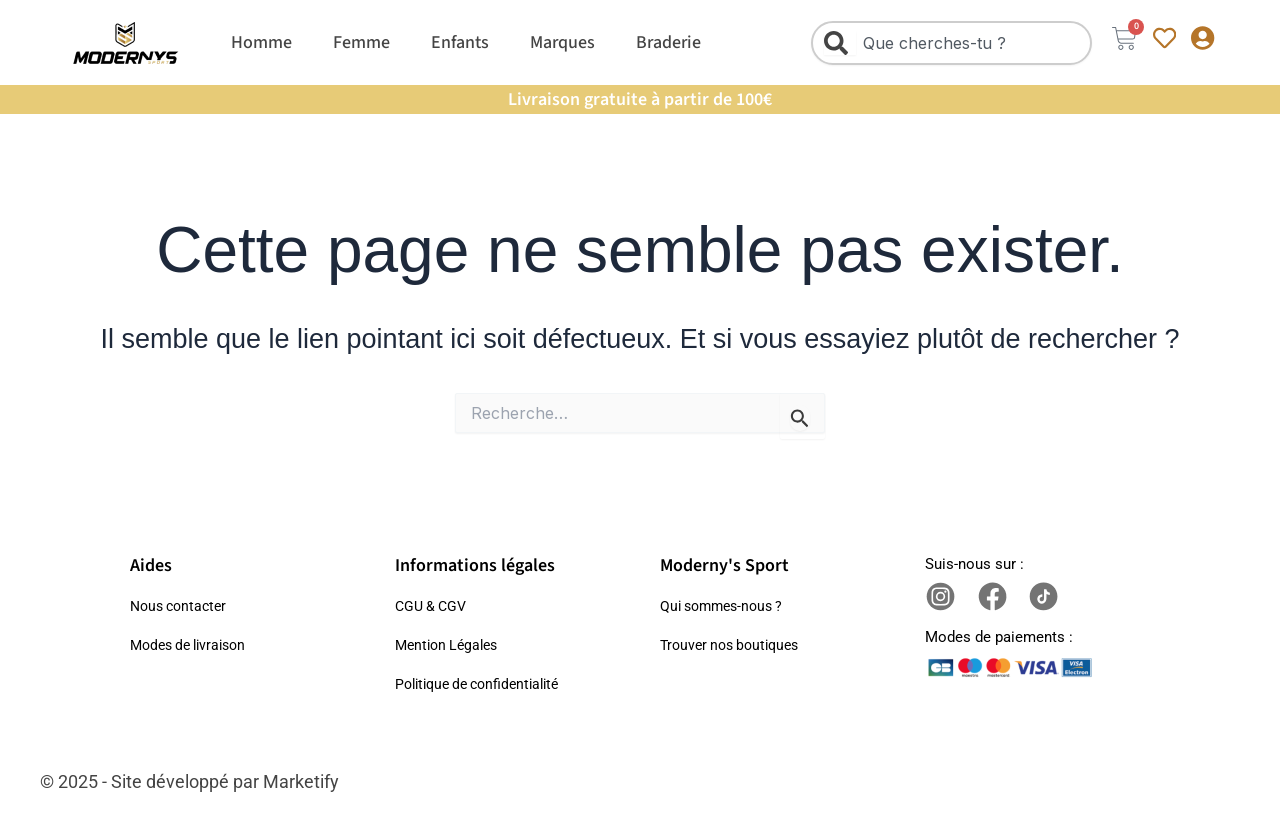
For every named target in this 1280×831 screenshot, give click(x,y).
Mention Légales (450, 645)
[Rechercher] (840, 43)
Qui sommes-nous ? (726, 606)
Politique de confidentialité (484, 684)
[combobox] (947, 43)
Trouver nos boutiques (735, 645)
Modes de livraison (193, 645)
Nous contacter (182, 606)
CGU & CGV (433, 606)
